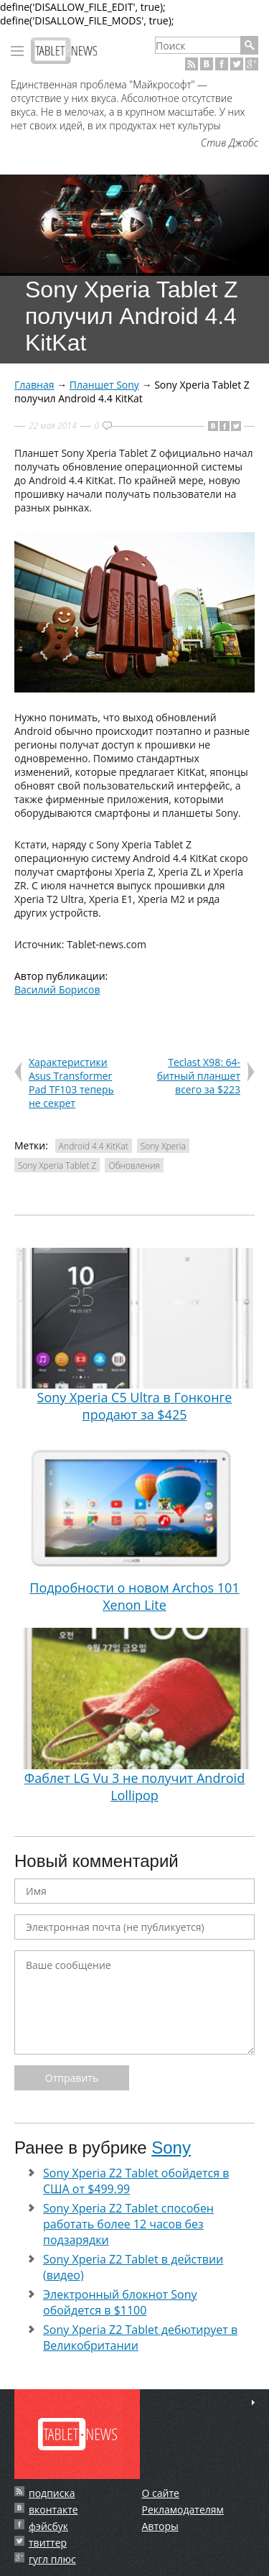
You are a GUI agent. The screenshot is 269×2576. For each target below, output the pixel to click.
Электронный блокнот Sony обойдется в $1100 (120, 2302)
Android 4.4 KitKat (93, 1146)
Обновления (133, 1165)
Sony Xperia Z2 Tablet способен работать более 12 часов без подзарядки (128, 2224)
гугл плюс (52, 2559)
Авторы (160, 2526)
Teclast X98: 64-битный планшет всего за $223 (198, 1075)
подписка (52, 2493)
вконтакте (53, 2509)
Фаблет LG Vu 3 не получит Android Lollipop (134, 1716)
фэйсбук (48, 2526)
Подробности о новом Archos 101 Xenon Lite (134, 1525)
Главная (34, 385)
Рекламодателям (183, 2509)
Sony (171, 2147)
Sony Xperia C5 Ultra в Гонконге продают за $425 (134, 1336)
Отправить (71, 2078)
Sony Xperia (163, 1146)
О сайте (160, 2493)
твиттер (48, 2542)
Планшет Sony (104, 385)
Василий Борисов (57, 989)
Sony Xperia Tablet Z (57, 1165)
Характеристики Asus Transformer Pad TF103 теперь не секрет (71, 1082)
